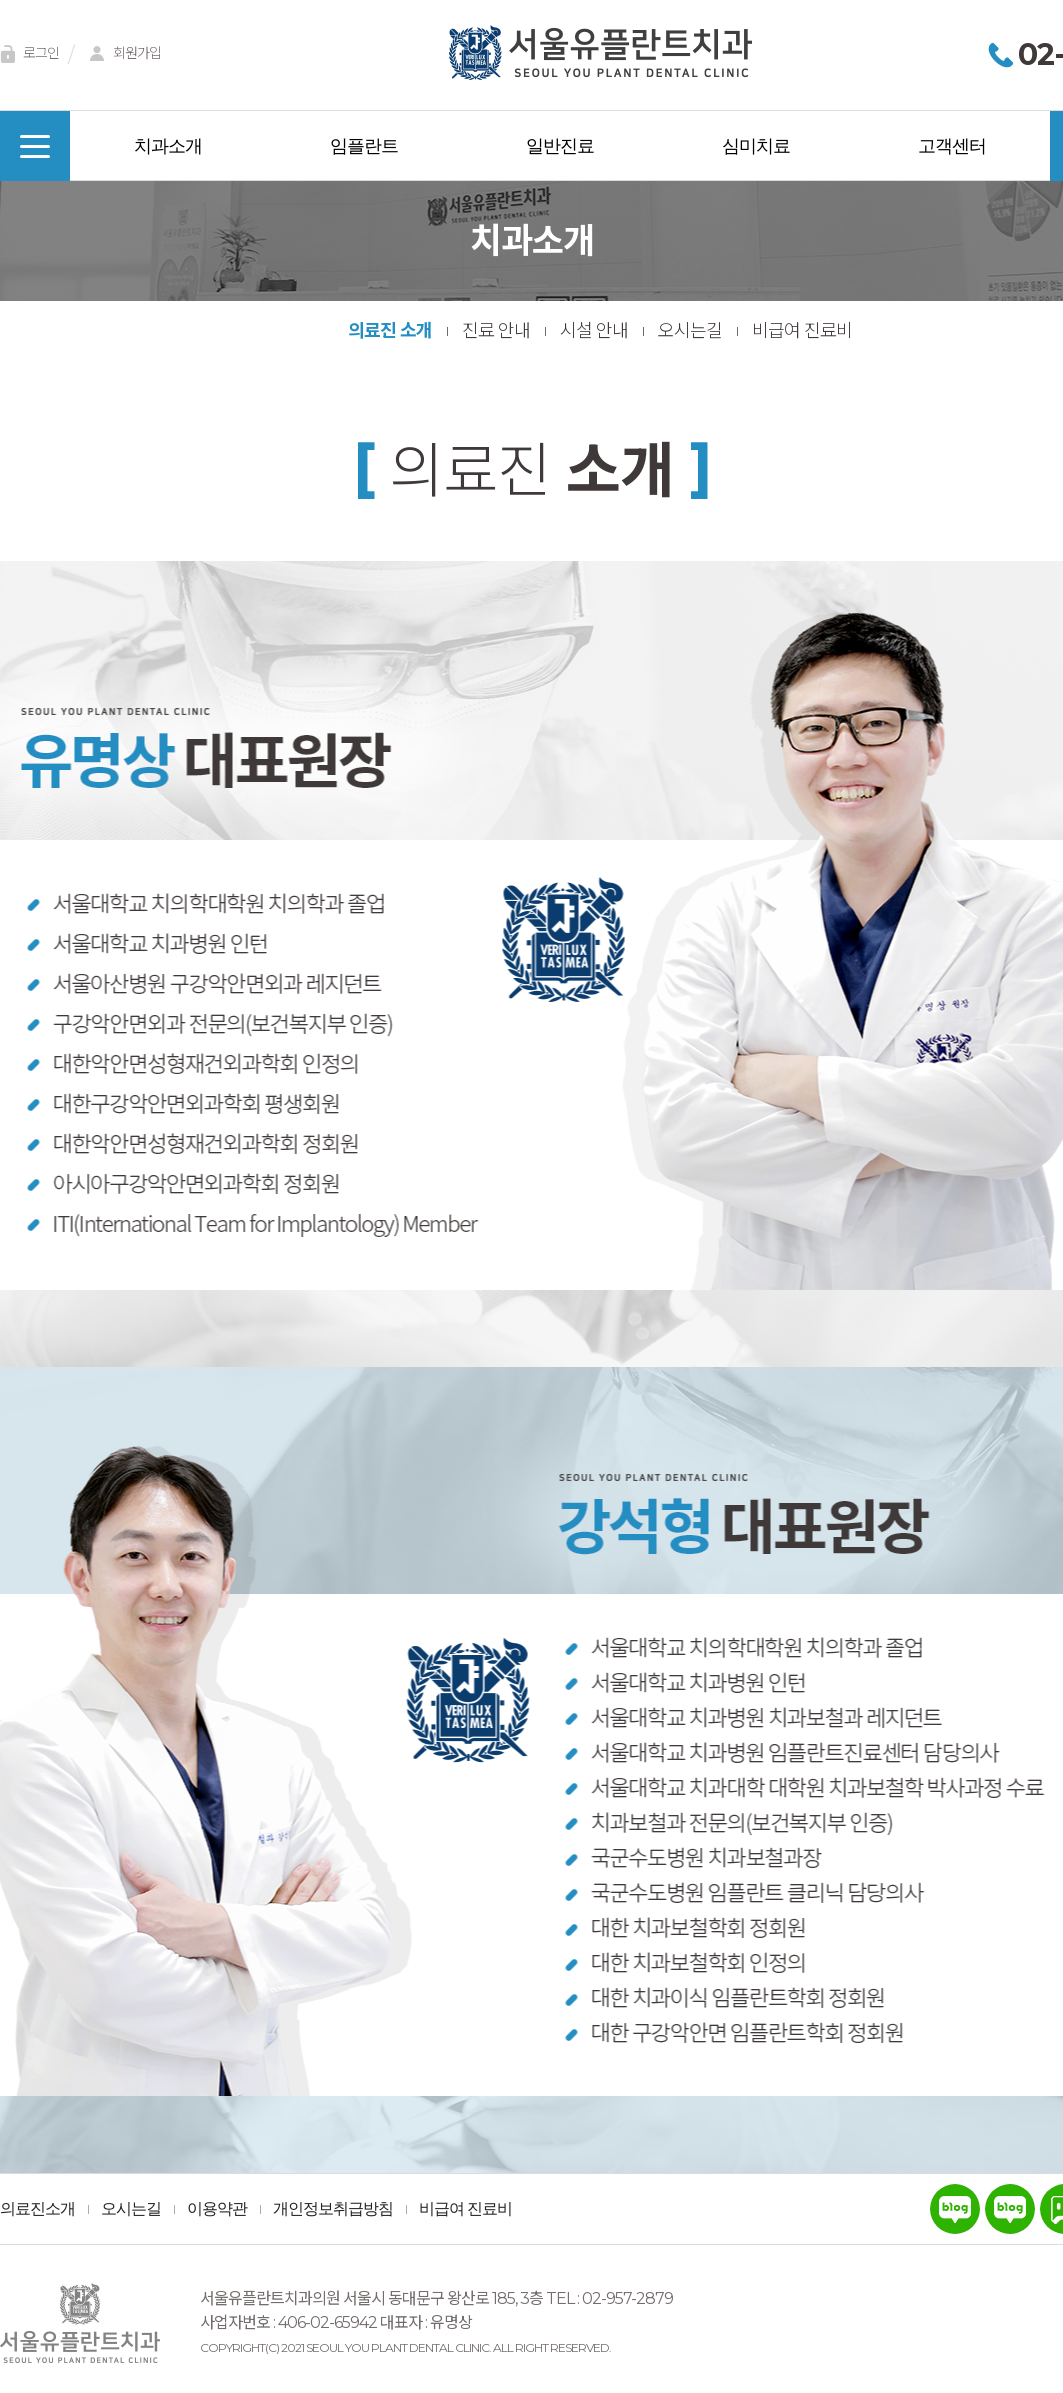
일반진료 (560, 146)
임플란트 (364, 146)
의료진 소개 (390, 331)
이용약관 (217, 2209)
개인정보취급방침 (333, 2209)
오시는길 (690, 331)
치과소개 (168, 146)
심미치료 (756, 146)
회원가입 (122, 54)
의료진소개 (37, 2209)
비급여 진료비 (802, 331)
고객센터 (952, 146)
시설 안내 (594, 331)
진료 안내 (496, 331)
